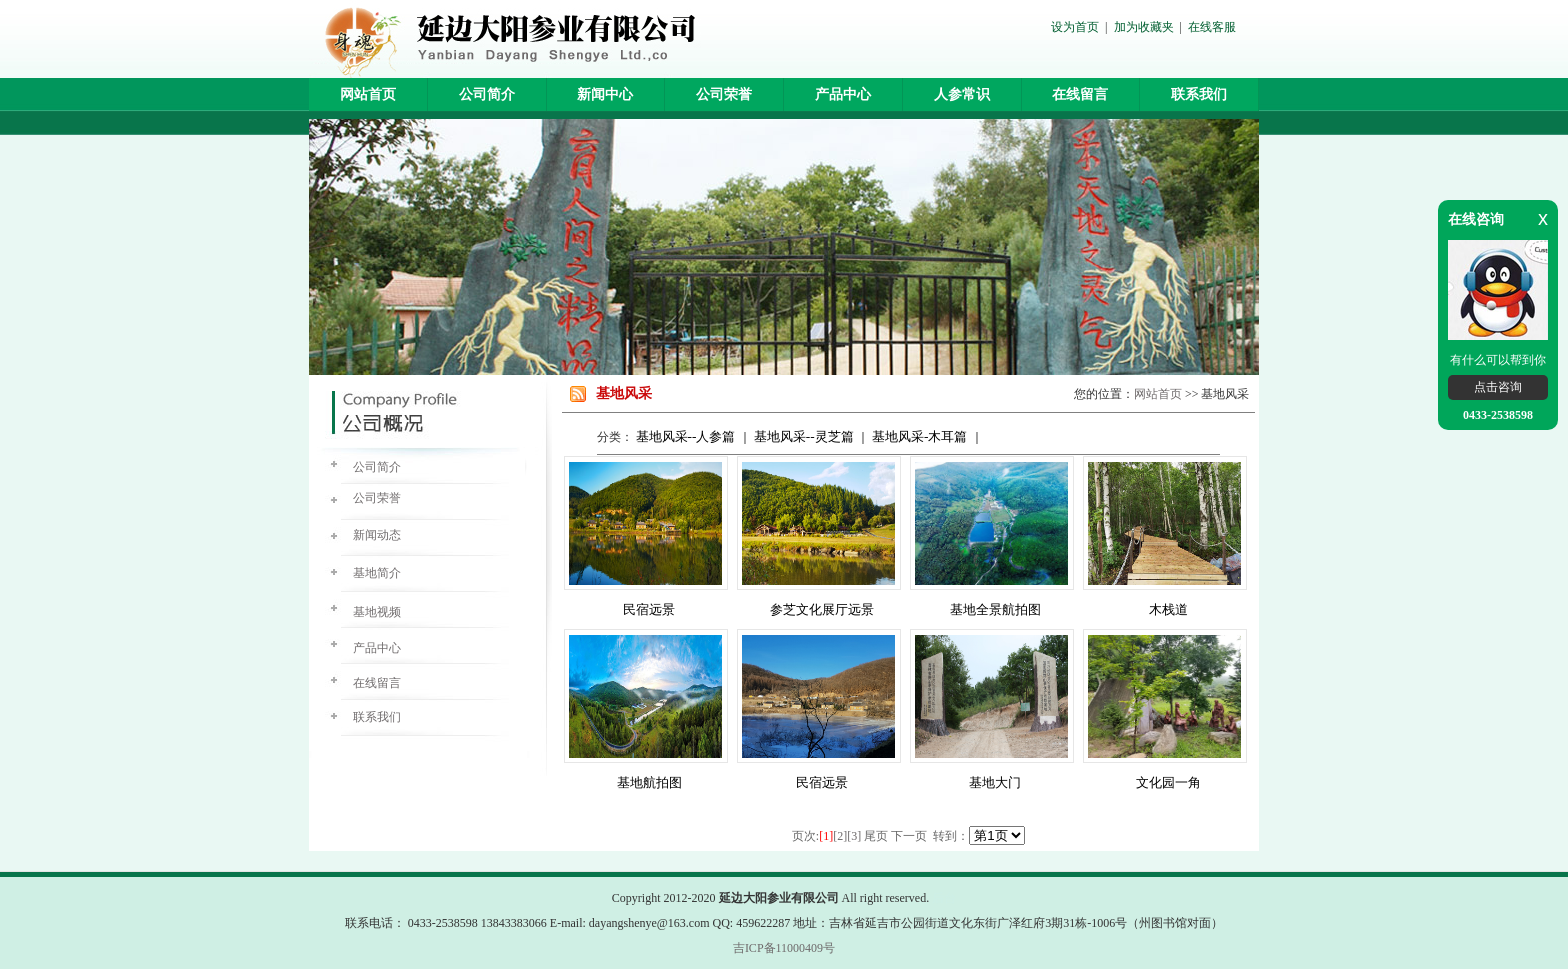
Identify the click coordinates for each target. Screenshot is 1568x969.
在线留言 (1080, 94)
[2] (840, 836)
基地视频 (377, 612)
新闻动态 (377, 535)
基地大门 (995, 782)
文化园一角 (1168, 782)
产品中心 (843, 94)
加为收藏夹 (1144, 27)
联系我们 (1199, 94)
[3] (854, 836)
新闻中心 (605, 94)
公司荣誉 (724, 94)
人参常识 (962, 94)
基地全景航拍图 (995, 609)
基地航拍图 (649, 782)
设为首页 (1075, 27)
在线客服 (1212, 27)
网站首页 (368, 94)
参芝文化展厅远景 (822, 609)
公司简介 (487, 94)
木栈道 (1168, 609)
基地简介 (377, 573)
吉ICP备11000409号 (784, 948)
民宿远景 (649, 609)
